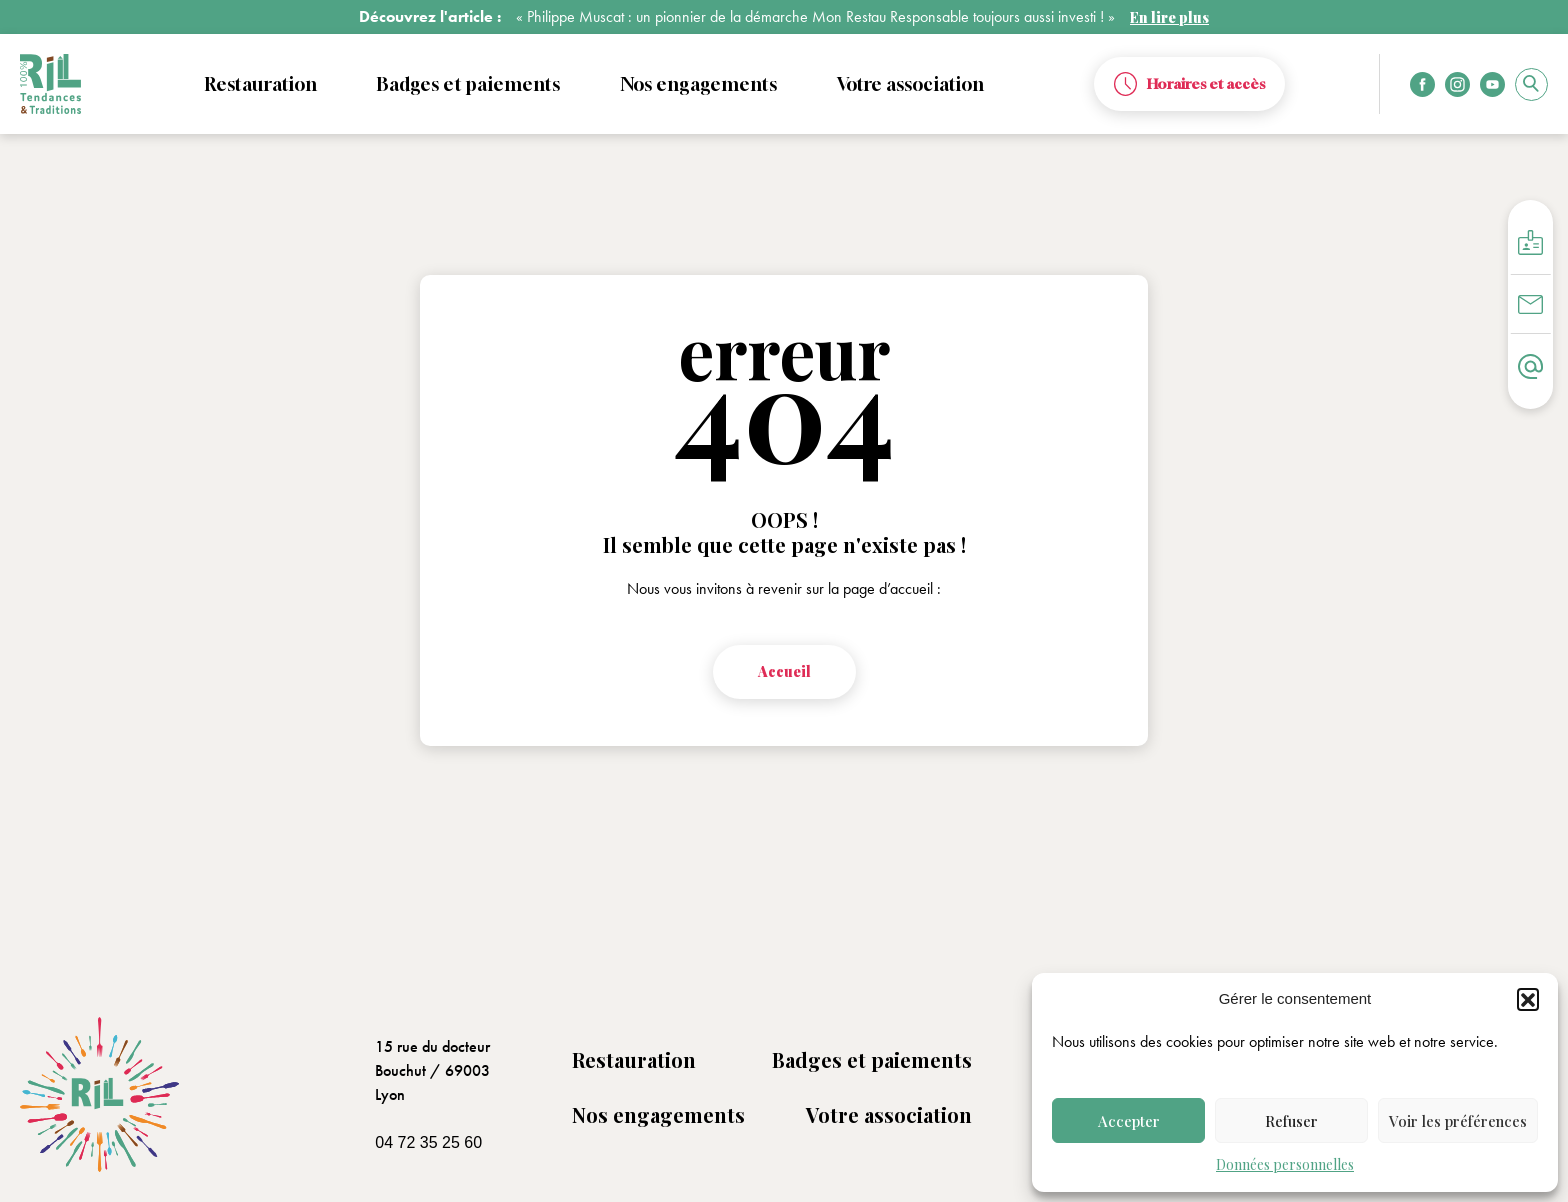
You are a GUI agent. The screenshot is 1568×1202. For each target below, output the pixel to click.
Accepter (1129, 1121)
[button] (1528, 999)
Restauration (634, 1059)
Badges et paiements (872, 1059)
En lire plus (1169, 17)
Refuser (1291, 1121)
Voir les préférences (1458, 1121)
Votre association (889, 1114)
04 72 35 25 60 (428, 1142)
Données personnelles (1285, 1164)
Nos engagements (658, 1114)
